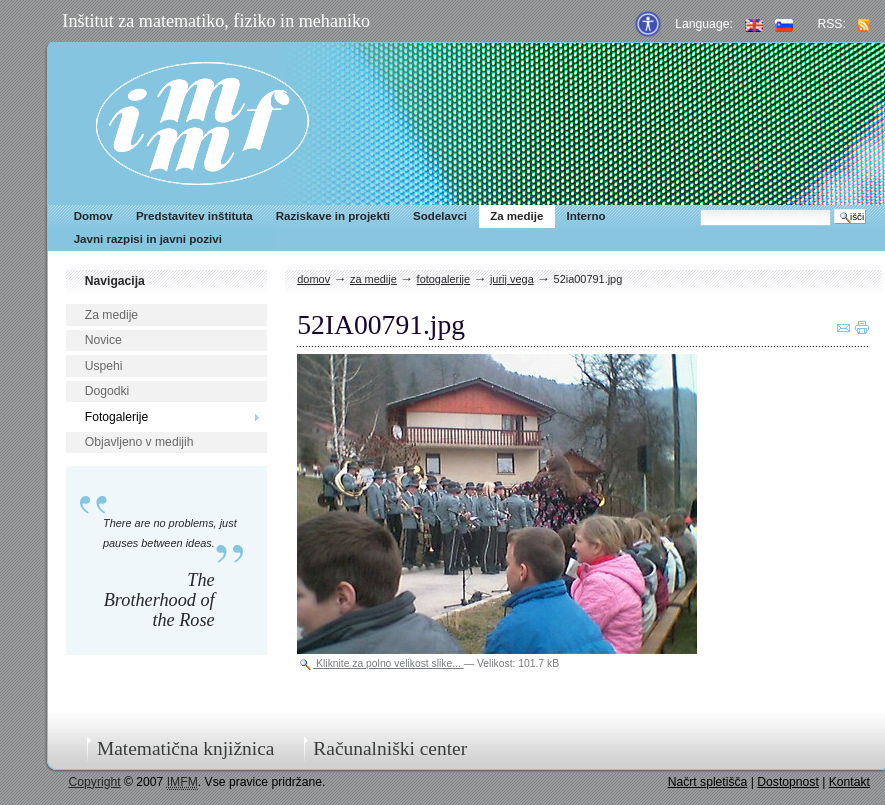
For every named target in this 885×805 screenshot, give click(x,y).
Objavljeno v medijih (139, 442)
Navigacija (115, 281)
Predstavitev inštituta (194, 216)
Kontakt (849, 782)
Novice (103, 340)
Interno (585, 216)
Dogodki (107, 391)
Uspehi (104, 366)
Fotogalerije (117, 417)
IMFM (202, 123)
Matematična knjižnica (186, 748)
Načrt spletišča (708, 782)
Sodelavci (440, 216)
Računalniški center (390, 748)
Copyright (95, 782)
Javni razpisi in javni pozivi (148, 239)
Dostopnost (788, 782)
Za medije (516, 216)
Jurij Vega (512, 279)
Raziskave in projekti (333, 216)
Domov (93, 216)
